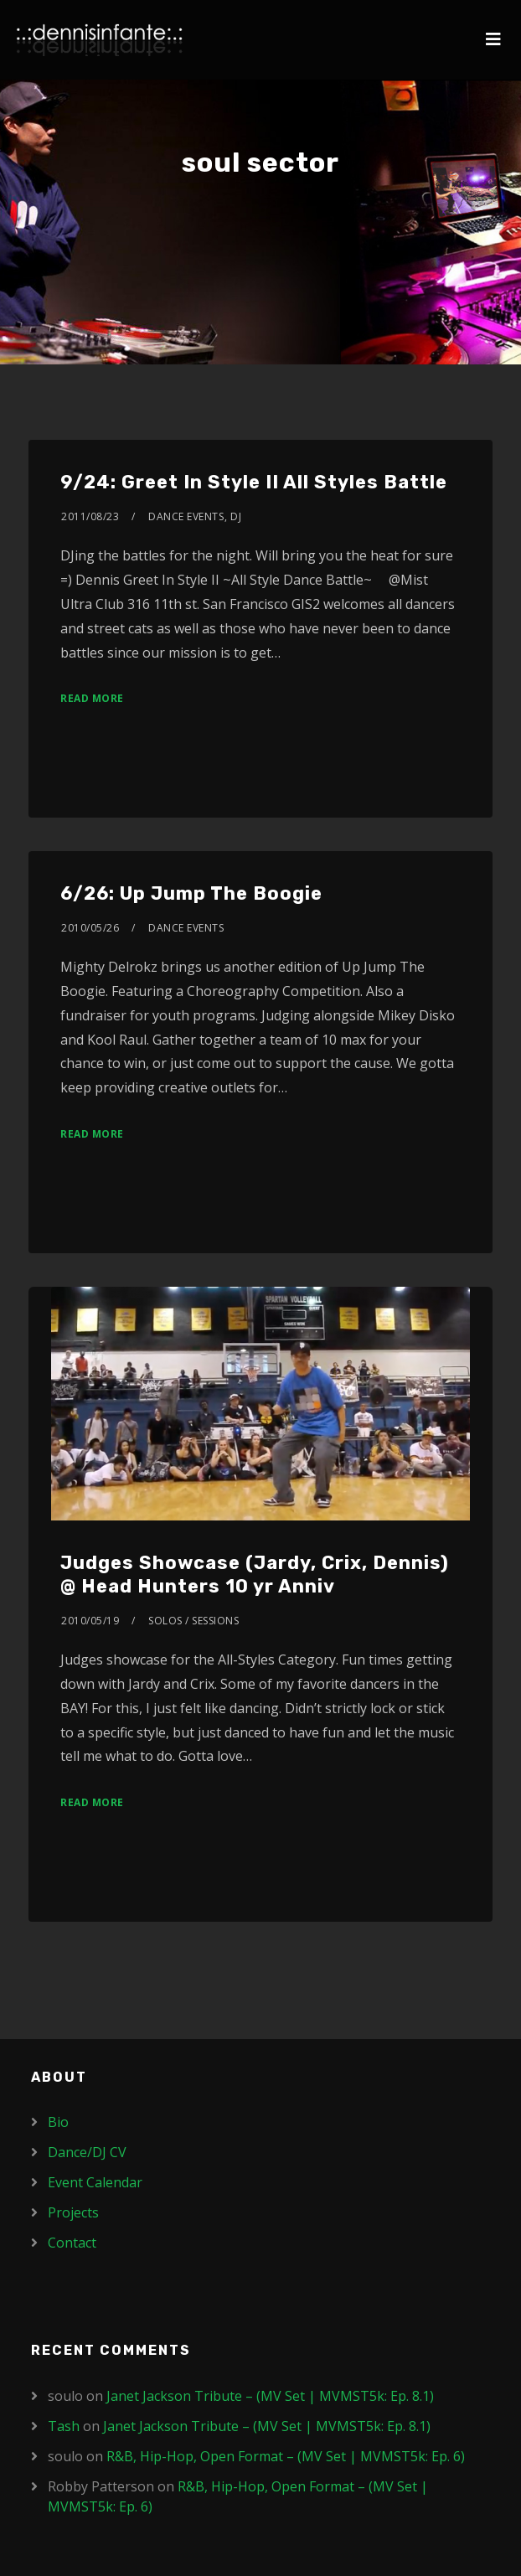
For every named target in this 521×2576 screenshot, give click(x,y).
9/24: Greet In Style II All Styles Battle (253, 482)
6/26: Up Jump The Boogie (191, 893)
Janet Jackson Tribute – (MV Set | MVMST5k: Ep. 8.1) (270, 2396)
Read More (92, 698)
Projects (73, 2212)
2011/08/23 (90, 516)
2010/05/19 (90, 1620)
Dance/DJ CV (87, 2152)
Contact (72, 2242)
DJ (235, 516)
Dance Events (186, 516)
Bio (58, 2122)
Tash (64, 2426)
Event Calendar (95, 2182)
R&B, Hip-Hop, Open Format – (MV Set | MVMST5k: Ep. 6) (285, 2456)
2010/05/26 (90, 928)
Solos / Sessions (193, 1620)
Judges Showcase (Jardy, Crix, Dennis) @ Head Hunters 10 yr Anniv (254, 1574)
